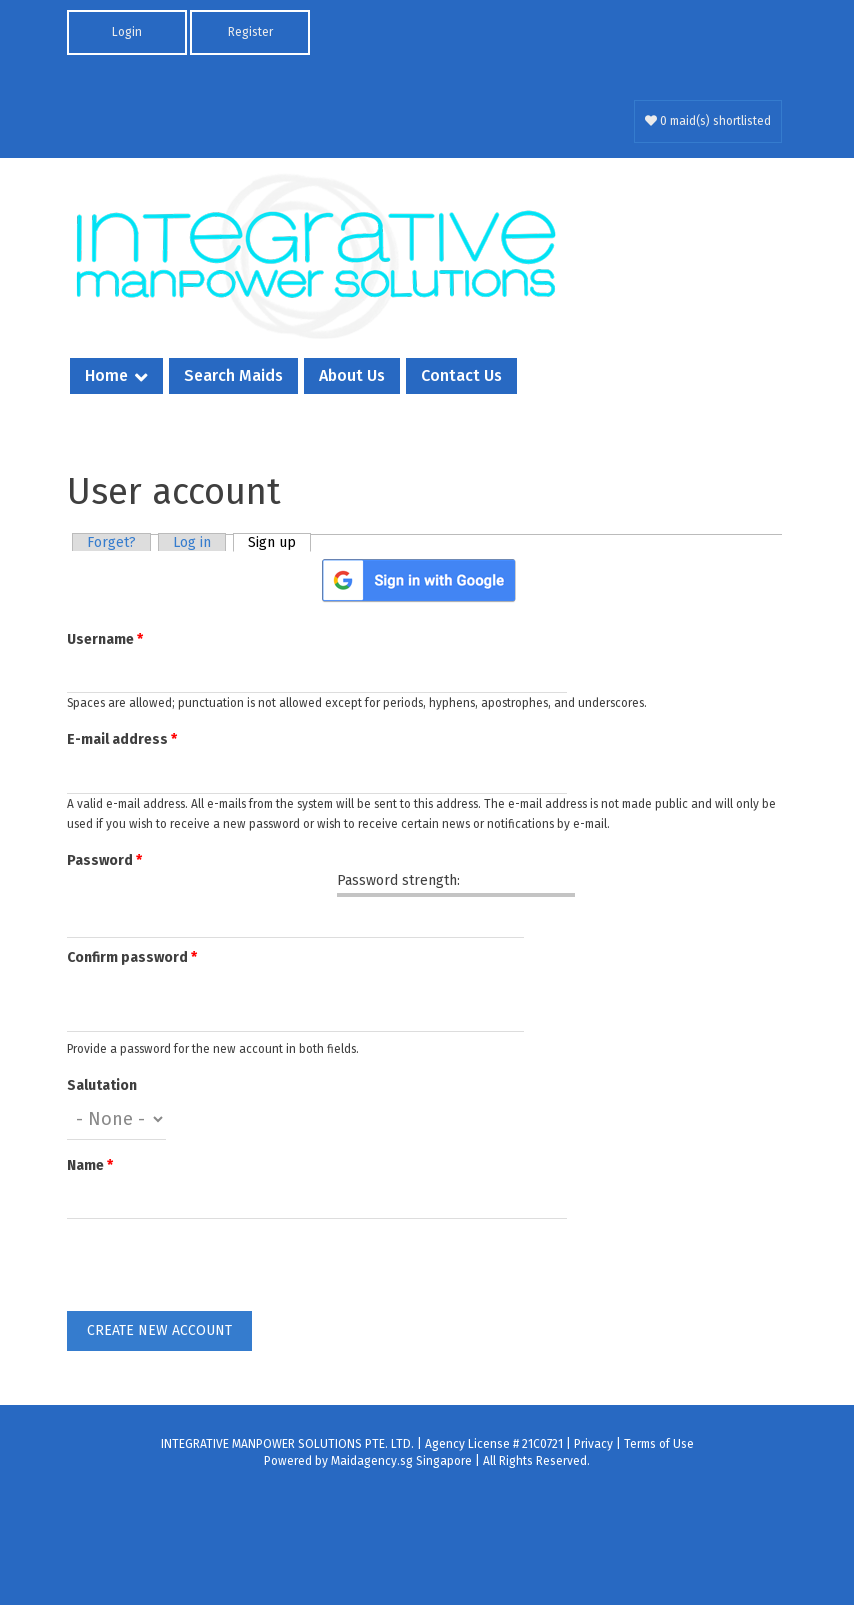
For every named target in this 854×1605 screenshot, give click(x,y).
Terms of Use (659, 1444)
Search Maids (233, 375)
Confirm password (132, 957)
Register (250, 32)
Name (90, 1165)
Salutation (102, 1085)
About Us (352, 375)
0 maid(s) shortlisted (708, 121)
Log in (192, 542)
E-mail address (122, 739)
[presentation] (219, 1272)
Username (105, 639)
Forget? (111, 542)
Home (106, 375)
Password (104, 860)
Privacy (593, 1444)
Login (127, 32)
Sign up (279, 542)
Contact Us (461, 375)
